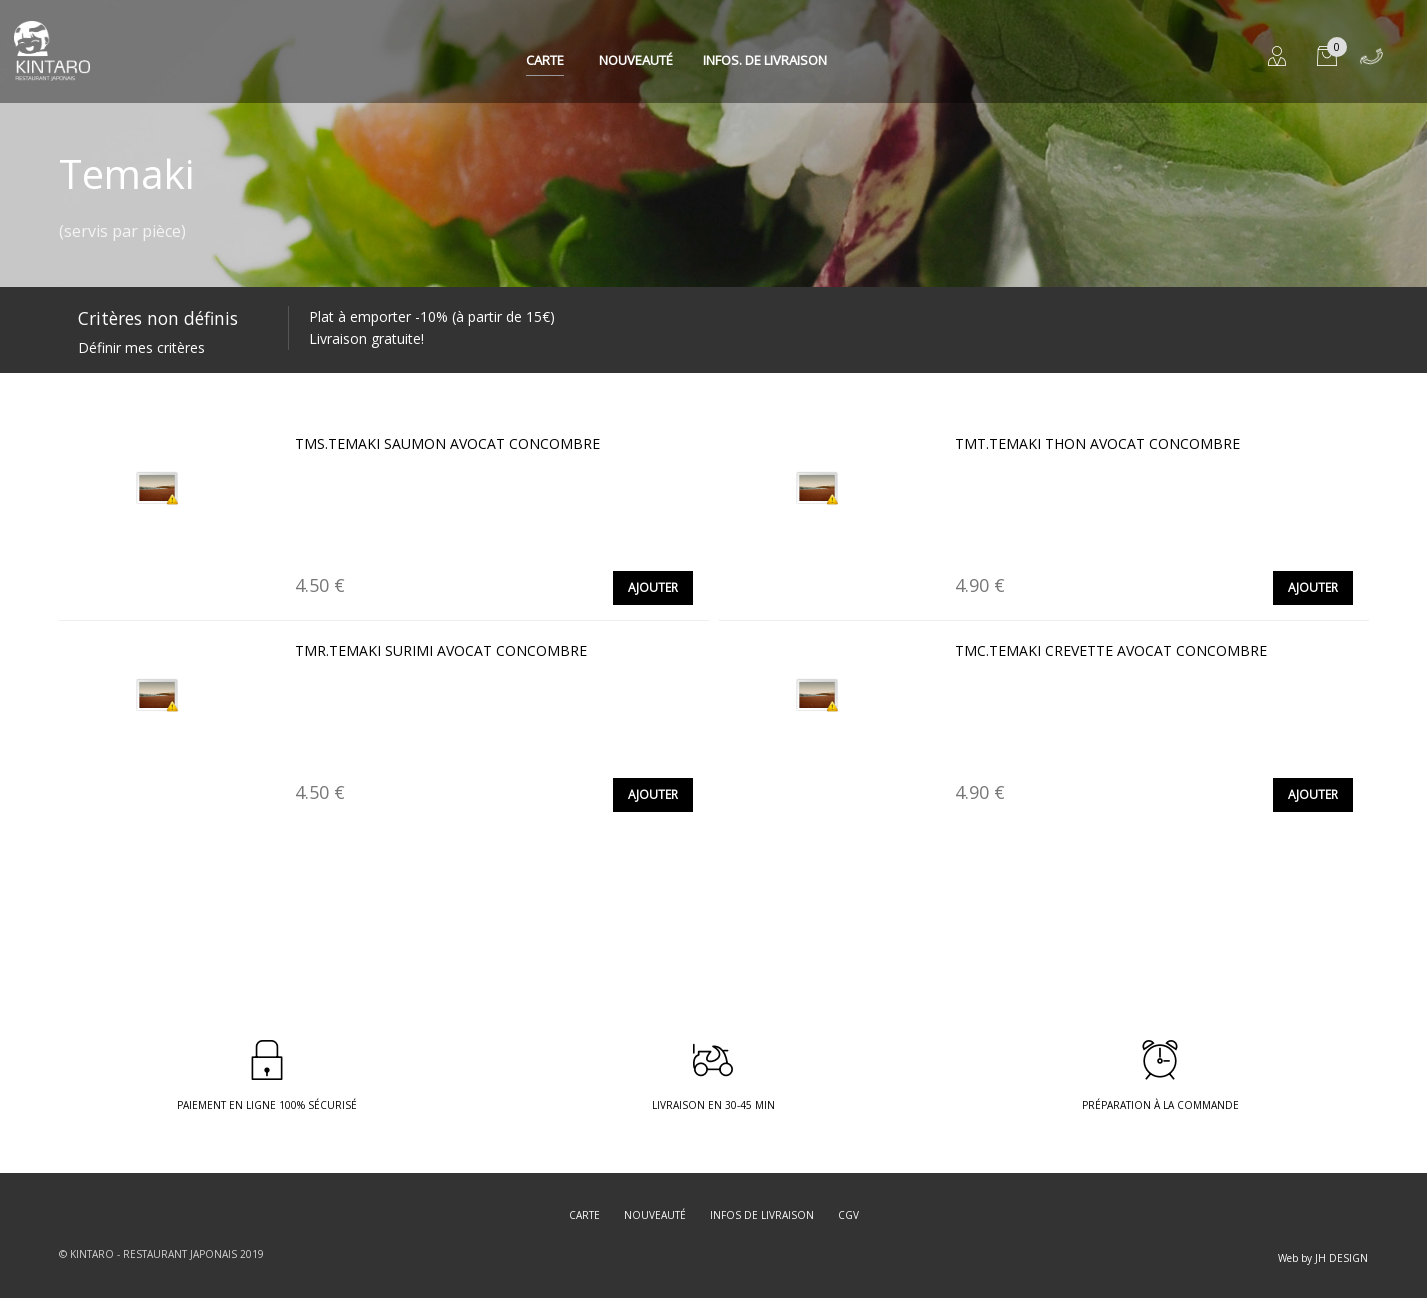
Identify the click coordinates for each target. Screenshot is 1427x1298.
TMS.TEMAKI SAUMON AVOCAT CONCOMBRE (447, 443)
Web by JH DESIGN (1323, 1258)
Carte (545, 60)
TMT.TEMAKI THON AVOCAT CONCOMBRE (1097, 443)
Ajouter (653, 587)
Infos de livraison (762, 1215)
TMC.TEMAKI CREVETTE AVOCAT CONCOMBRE (1111, 650)
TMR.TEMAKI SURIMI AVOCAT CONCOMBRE (441, 650)
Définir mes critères (141, 347)
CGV (848, 1215)
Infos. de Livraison (765, 60)
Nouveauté (636, 60)
